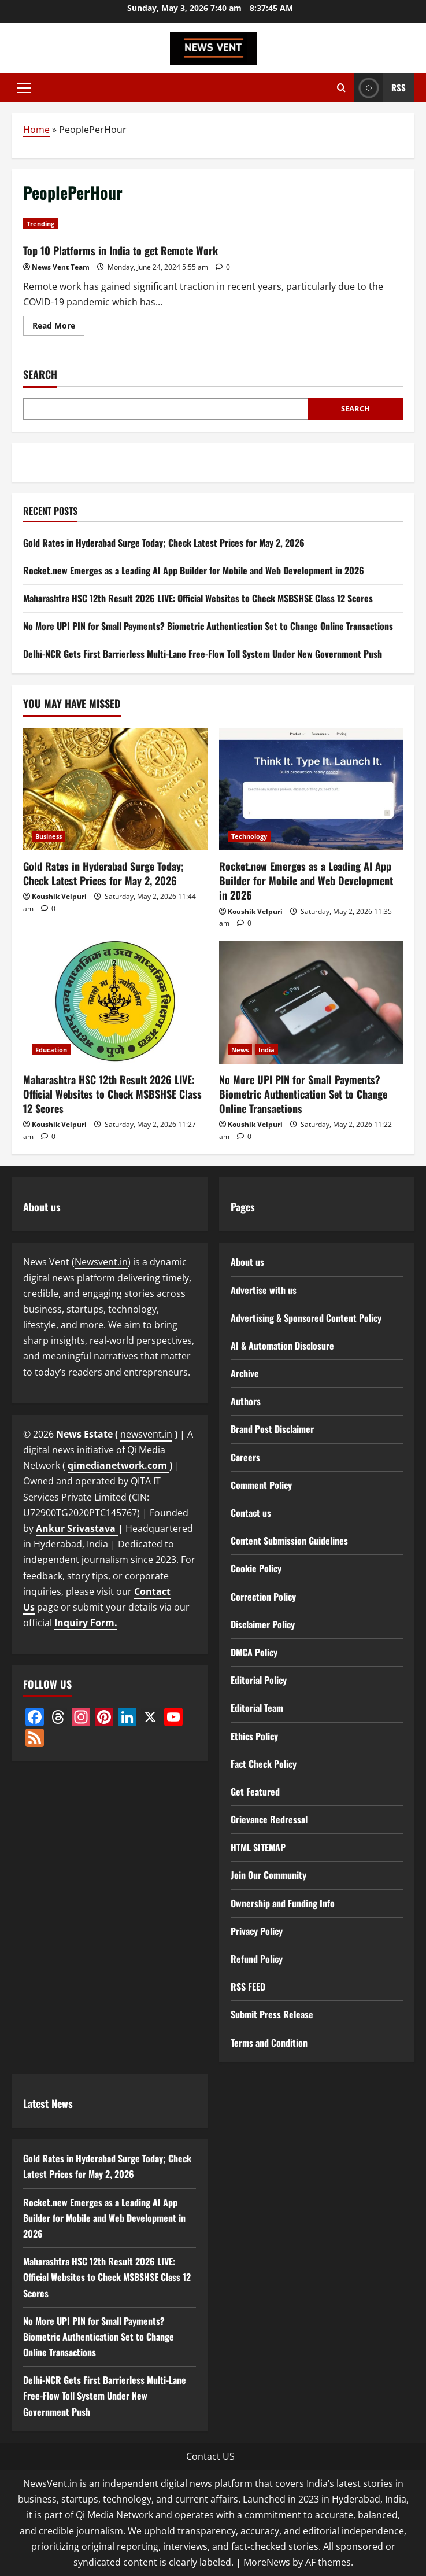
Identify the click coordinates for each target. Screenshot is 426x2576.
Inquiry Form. (85, 1622)
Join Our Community (268, 1875)
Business (48, 836)
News (240, 1049)
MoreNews (266, 2562)
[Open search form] (341, 88)
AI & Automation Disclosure (282, 1346)
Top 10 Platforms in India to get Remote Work (120, 250)
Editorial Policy (259, 1680)
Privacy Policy (257, 1931)
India (266, 1049)
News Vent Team (61, 267)
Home (36, 129)
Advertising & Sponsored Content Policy (306, 1318)
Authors (246, 1401)
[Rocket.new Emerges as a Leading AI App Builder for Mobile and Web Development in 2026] (311, 789)
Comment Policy (261, 1485)
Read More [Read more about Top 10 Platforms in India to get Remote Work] (58, 327)
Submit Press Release (272, 2014)
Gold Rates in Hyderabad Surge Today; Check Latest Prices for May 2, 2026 (164, 543)
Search (40, 374)
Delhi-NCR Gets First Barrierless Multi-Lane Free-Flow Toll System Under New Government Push (202, 654)
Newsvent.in (101, 1261)
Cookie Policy (256, 1568)
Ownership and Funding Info (283, 1903)
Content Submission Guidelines (289, 1540)
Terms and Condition (269, 2043)
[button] (24, 88)
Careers (245, 1457)
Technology (249, 836)
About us (247, 1262)
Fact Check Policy (264, 1764)
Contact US (210, 2456)
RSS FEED (248, 1986)
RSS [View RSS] (380, 87)
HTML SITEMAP (258, 1847)
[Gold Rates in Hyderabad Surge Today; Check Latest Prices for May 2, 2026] (115, 789)
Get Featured (255, 1792)
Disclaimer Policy (263, 1624)
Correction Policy (263, 1597)
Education (51, 1049)
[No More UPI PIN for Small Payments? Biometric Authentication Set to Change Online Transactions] (311, 1002)
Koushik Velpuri (59, 896)
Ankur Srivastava (77, 1528)
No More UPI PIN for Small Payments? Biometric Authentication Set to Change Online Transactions (208, 626)
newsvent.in (146, 1434)
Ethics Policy (254, 1736)
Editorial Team (257, 1708)
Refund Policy (257, 1959)
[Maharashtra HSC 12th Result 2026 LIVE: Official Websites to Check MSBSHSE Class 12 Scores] (115, 1002)
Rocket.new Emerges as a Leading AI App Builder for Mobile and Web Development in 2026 (193, 570)
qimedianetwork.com (118, 1465)
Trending (40, 223)
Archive (245, 1373)
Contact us (251, 1513)
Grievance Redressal (269, 1819)
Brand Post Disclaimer (272, 1429)
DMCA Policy (254, 1652)
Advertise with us (264, 1290)
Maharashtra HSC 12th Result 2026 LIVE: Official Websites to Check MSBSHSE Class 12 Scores (198, 598)
